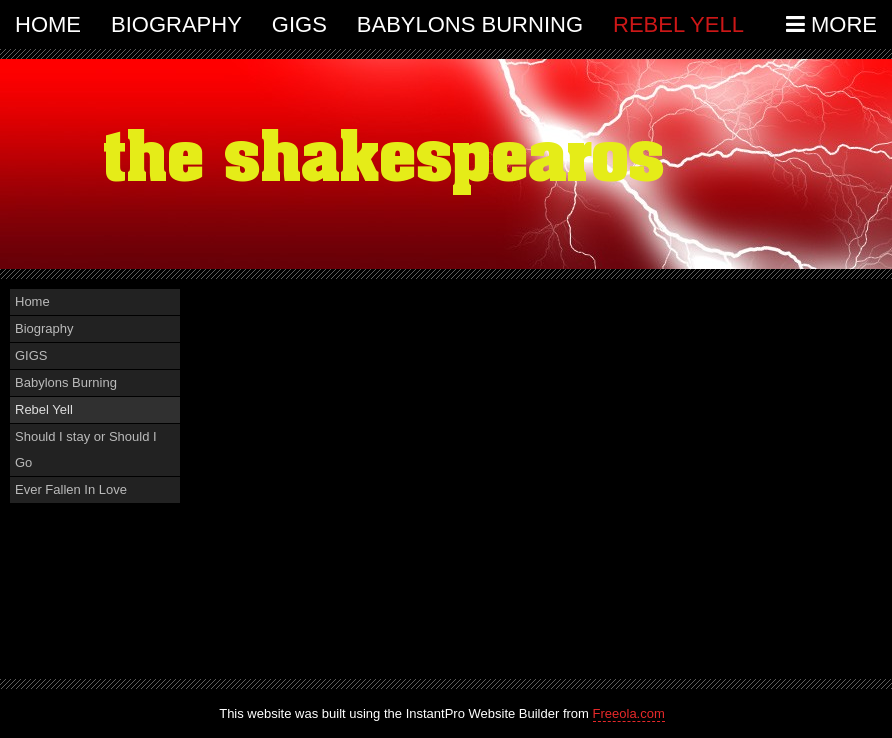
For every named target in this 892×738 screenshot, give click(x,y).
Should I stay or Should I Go (86, 449)
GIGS (299, 24)
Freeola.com (629, 713)
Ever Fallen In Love (71, 489)
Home (48, 24)
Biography (176, 24)
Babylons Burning (470, 24)
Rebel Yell (678, 24)
